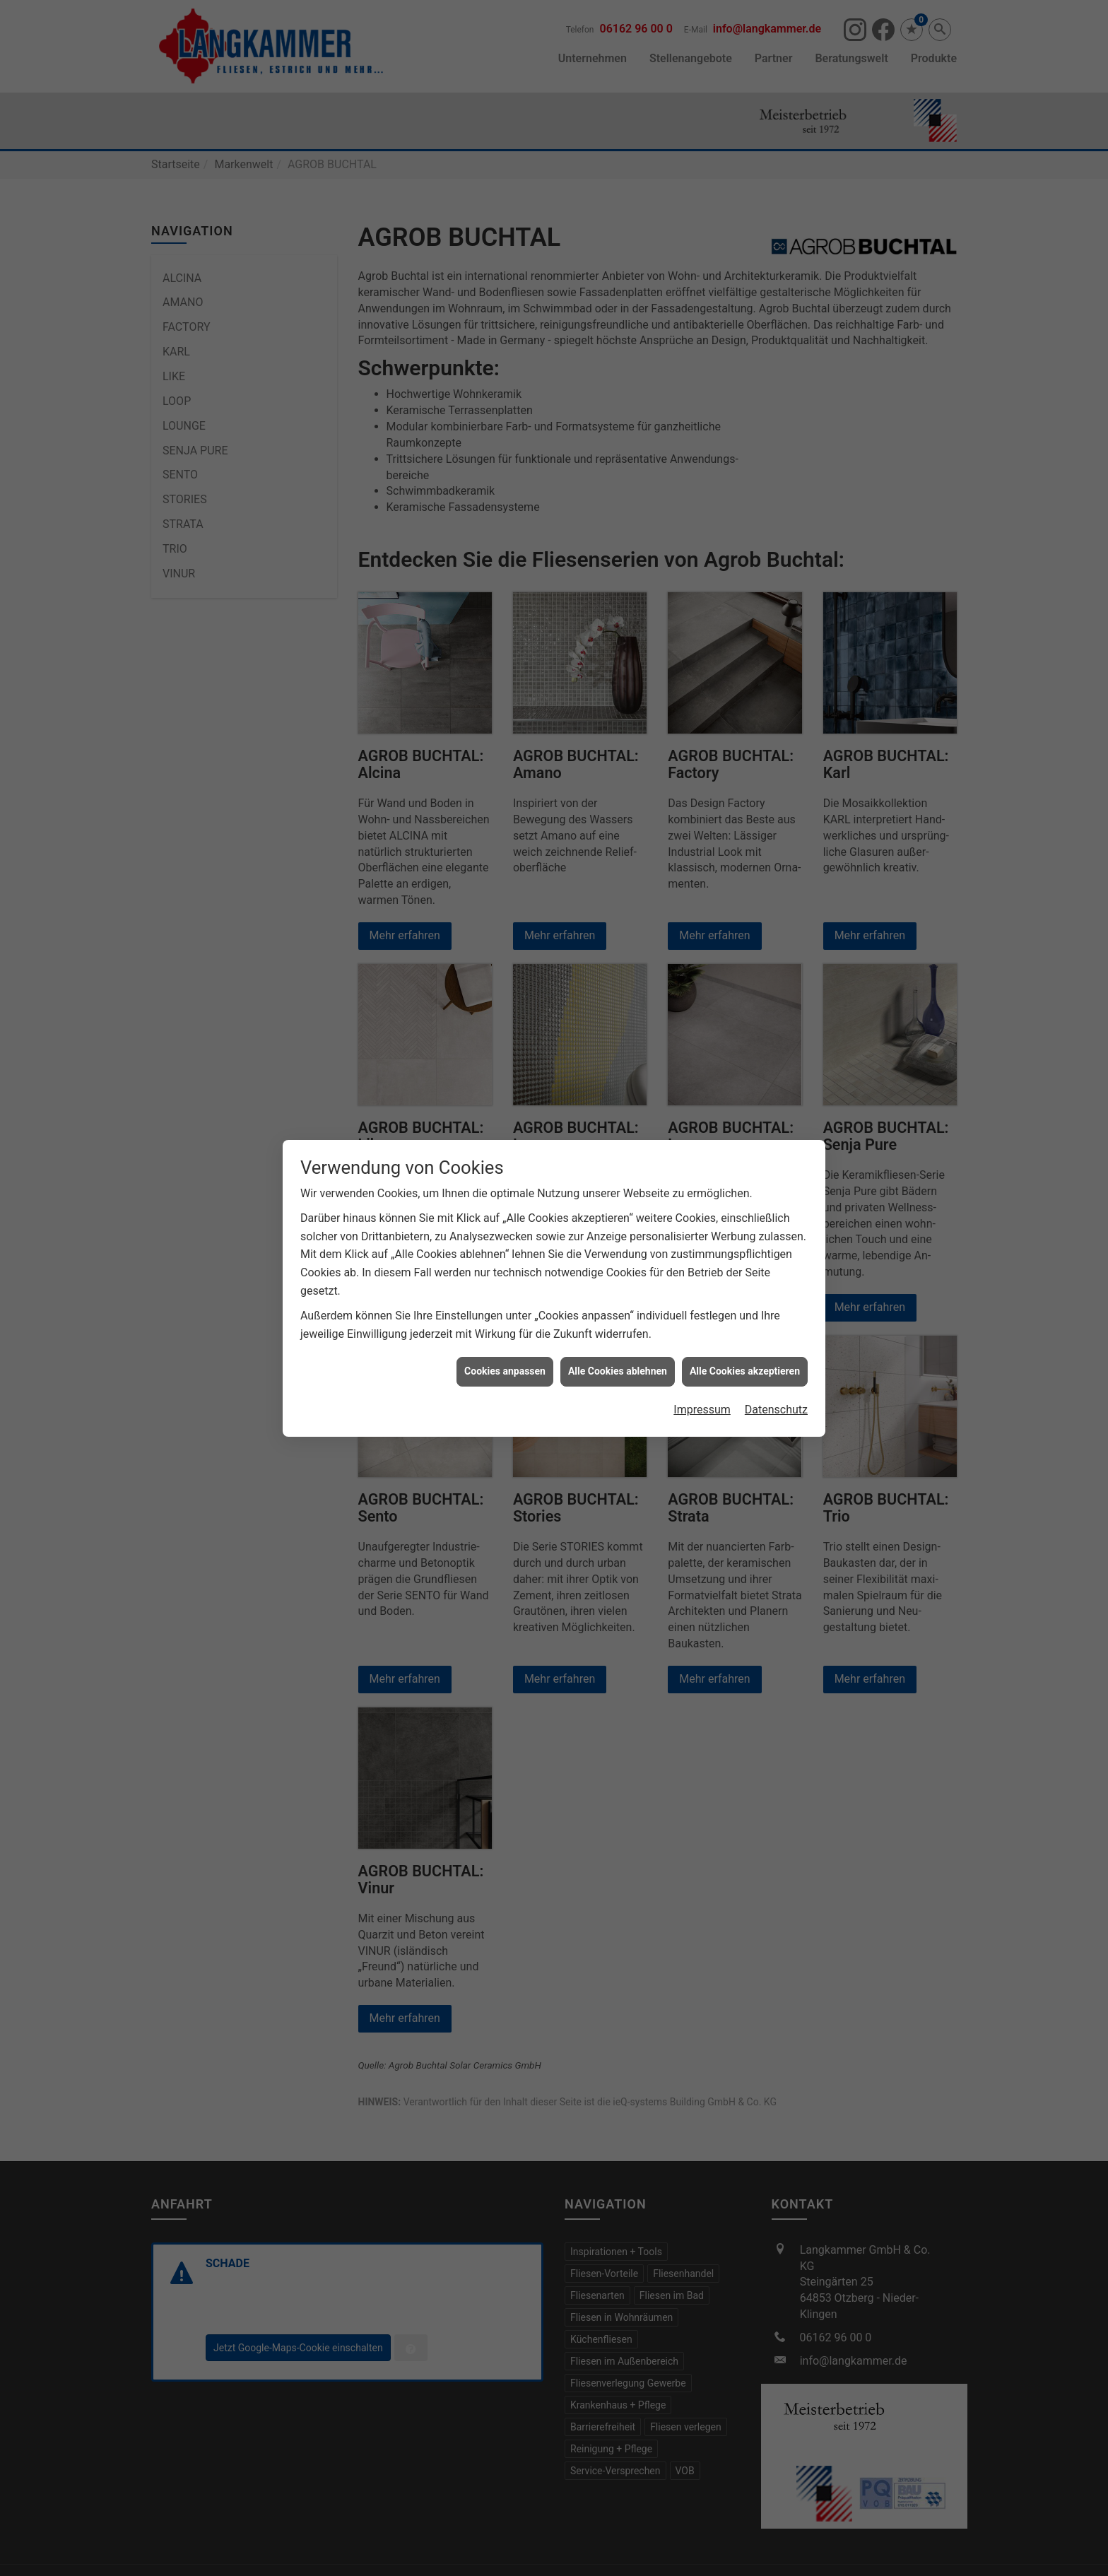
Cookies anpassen (505, 1371)
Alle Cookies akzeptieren (745, 1371)
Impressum (702, 1409)
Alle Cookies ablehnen (617, 1371)
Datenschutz (776, 1409)
